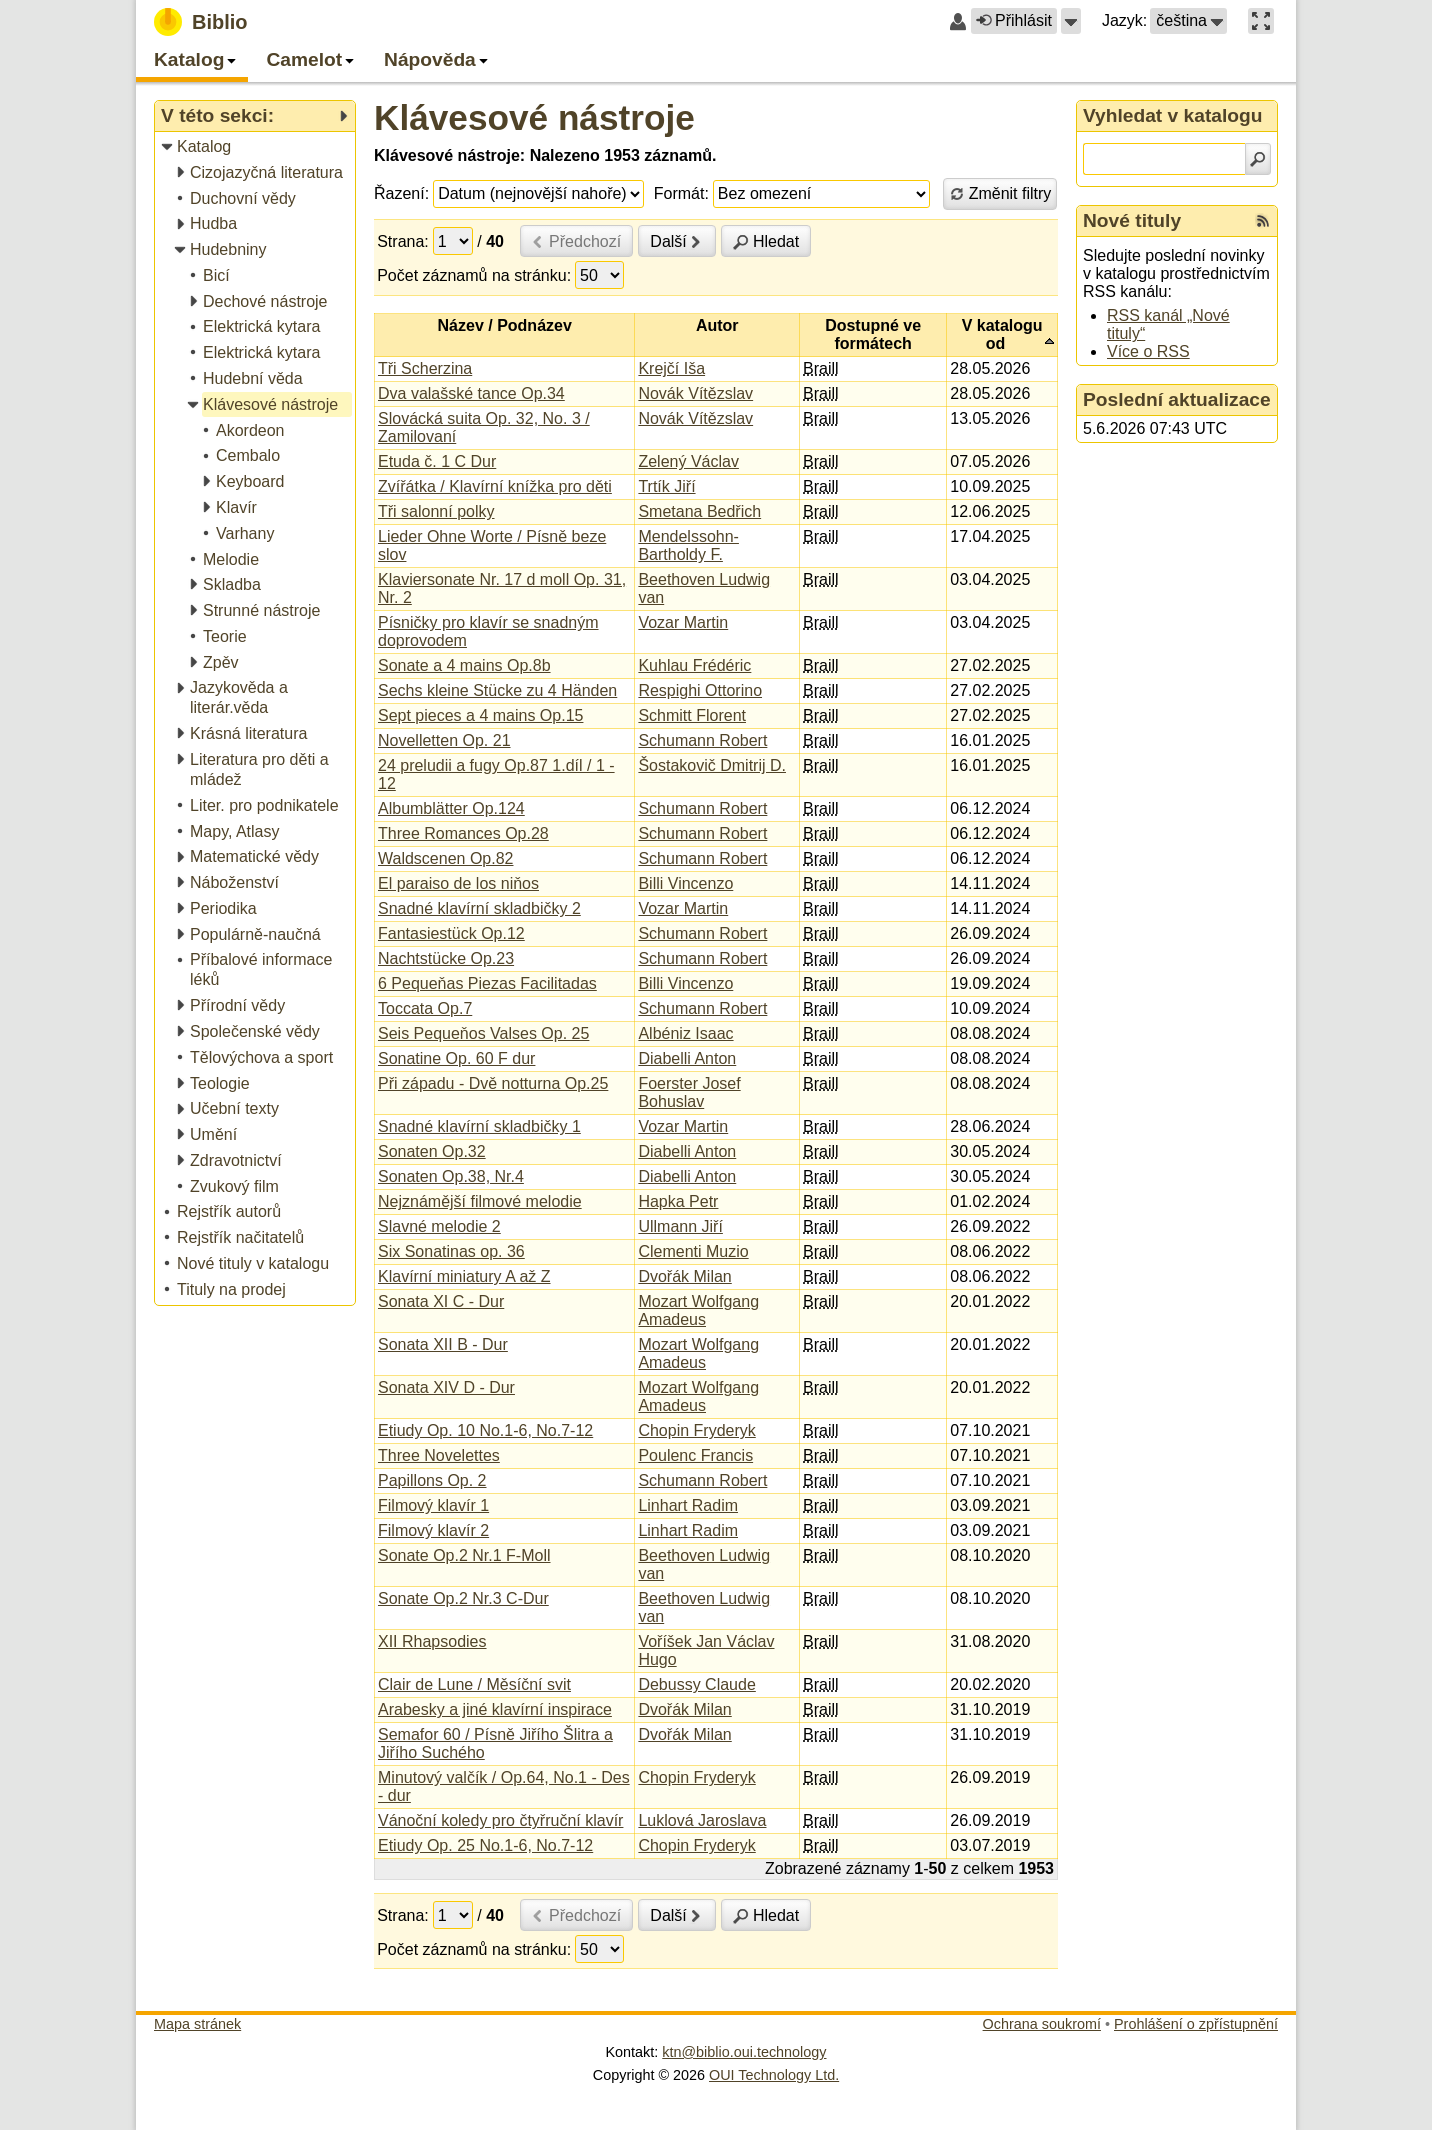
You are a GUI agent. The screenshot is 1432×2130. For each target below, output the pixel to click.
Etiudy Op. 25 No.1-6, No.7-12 (485, 1845)
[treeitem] (256, 147)
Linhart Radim (688, 1505)
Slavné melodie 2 (439, 1226)
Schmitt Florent (692, 715)
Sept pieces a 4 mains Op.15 (480, 715)
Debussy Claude (696, 1684)
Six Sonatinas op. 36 (451, 1251)
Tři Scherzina (425, 368)
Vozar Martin (683, 622)
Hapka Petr (678, 1201)
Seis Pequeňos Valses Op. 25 (483, 1033)
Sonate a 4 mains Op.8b (464, 665)
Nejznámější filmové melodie (480, 1201)
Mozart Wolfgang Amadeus (698, 1310)
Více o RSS (1148, 351)
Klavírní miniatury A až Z (464, 1276)
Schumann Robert (702, 740)
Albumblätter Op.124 (451, 808)
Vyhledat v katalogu (1173, 115)
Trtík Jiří (666, 486)
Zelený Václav (688, 461)
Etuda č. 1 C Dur (437, 461)
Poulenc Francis (695, 1455)
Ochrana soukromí (1042, 2024)
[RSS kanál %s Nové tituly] (1263, 221)
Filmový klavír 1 (433, 1505)
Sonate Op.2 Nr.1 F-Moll (464, 1555)
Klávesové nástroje (534, 117)
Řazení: (401, 193)
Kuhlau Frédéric (694, 665)
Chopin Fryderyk (696, 1430)
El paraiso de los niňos (458, 883)
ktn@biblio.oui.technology (744, 2052)
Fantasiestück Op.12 (451, 933)
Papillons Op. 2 (432, 1480)
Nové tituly (1132, 220)
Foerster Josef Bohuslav (689, 1092)
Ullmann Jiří (680, 1226)
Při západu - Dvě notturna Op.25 (493, 1083)
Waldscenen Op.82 (445, 858)
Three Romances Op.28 (463, 833)
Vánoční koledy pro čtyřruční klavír (500, 1820)
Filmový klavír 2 (433, 1530)
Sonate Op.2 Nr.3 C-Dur (463, 1598)
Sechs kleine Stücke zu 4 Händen (497, 690)
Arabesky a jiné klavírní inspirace (495, 1709)
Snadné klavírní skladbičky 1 (479, 1126)
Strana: (403, 241)
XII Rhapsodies (432, 1641)
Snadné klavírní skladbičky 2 (479, 908)
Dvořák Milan (684, 1276)
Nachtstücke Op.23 (446, 958)
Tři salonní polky (436, 511)
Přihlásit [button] (1014, 20)
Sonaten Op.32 (432, 1151)
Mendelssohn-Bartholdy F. (688, 545)
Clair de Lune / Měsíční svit (474, 1684)
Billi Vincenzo (685, 883)
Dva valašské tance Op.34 (471, 393)
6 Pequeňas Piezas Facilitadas (487, 983)
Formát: (681, 193)
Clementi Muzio (693, 1251)
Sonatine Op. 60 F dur (456, 1058)
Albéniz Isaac (685, 1033)
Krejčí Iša (671, 368)
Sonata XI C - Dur (441, 1301)
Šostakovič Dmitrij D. (712, 765)
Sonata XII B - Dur (443, 1344)
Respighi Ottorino (700, 690)
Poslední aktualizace (1177, 399)
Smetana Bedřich (699, 511)
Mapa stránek (197, 2024)
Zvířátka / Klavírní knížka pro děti (495, 486)
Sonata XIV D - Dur (446, 1387)
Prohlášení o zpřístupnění (1196, 2024)
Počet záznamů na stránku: (474, 275)
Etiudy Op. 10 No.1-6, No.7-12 (485, 1430)
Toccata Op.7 (425, 1008)
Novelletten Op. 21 (444, 740)
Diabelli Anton (687, 1058)
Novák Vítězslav (695, 393)
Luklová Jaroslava (702, 1820)
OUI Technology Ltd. (774, 2075)
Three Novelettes (439, 1455)
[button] (1071, 21)
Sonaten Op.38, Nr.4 (451, 1176)
